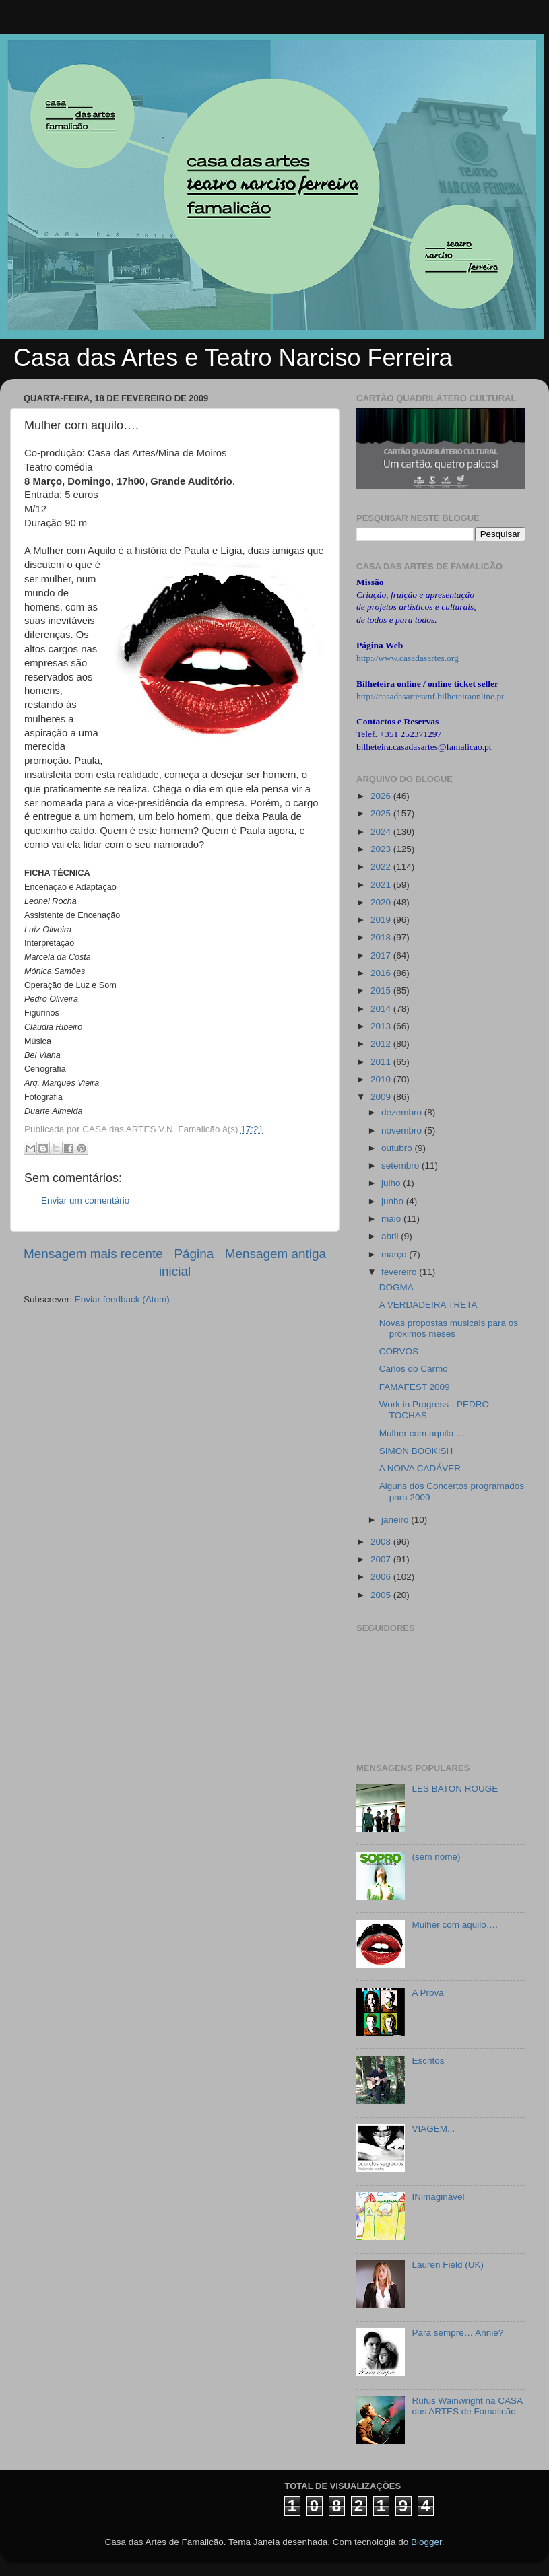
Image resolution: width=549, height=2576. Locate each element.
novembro (402, 1130)
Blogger (426, 2542)
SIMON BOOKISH (416, 1451)
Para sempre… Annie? (457, 2333)
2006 (381, 1577)
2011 (381, 1062)
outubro (398, 1148)
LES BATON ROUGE (455, 1789)
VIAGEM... (433, 2129)
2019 (381, 920)
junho (393, 1201)
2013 (381, 1026)
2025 (381, 813)
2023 (381, 849)
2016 (381, 973)
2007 (381, 1559)
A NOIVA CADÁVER (420, 1468)
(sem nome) (436, 1857)
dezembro (402, 1112)
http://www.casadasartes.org (407, 658)
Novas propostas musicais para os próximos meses (448, 1328)
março (395, 1254)
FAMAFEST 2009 (414, 1387)
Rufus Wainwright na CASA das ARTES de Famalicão (467, 2406)
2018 (381, 937)
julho (392, 1183)
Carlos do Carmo (413, 1369)
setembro (401, 1165)
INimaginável (438, 2197)
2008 (381, 1542)
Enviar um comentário (85, 1200)
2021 (381, 885)
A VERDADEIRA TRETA (428, 1305)
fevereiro (400, 1272)
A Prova (427, 1993)
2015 (381, 990)
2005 (381, 1595)
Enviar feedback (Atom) (122, 1299)
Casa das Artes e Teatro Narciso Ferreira (233, 358)
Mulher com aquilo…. (422, 1433)
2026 (381, 796)
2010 (381, 1079)
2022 (381, 867)
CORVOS (398, 1351)
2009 (381, 1097)
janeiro (396, 1520)
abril (391, 1236)
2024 (381, 832)
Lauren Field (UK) (448, 2265)
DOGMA (396, 1287)
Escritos (428, 2061)
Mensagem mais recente (93, 1254)
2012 (381, 1044)
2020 (381, 902)
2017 (381, 955)
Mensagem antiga (275, 1254)
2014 (381, 1009)
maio (392, 1219)
